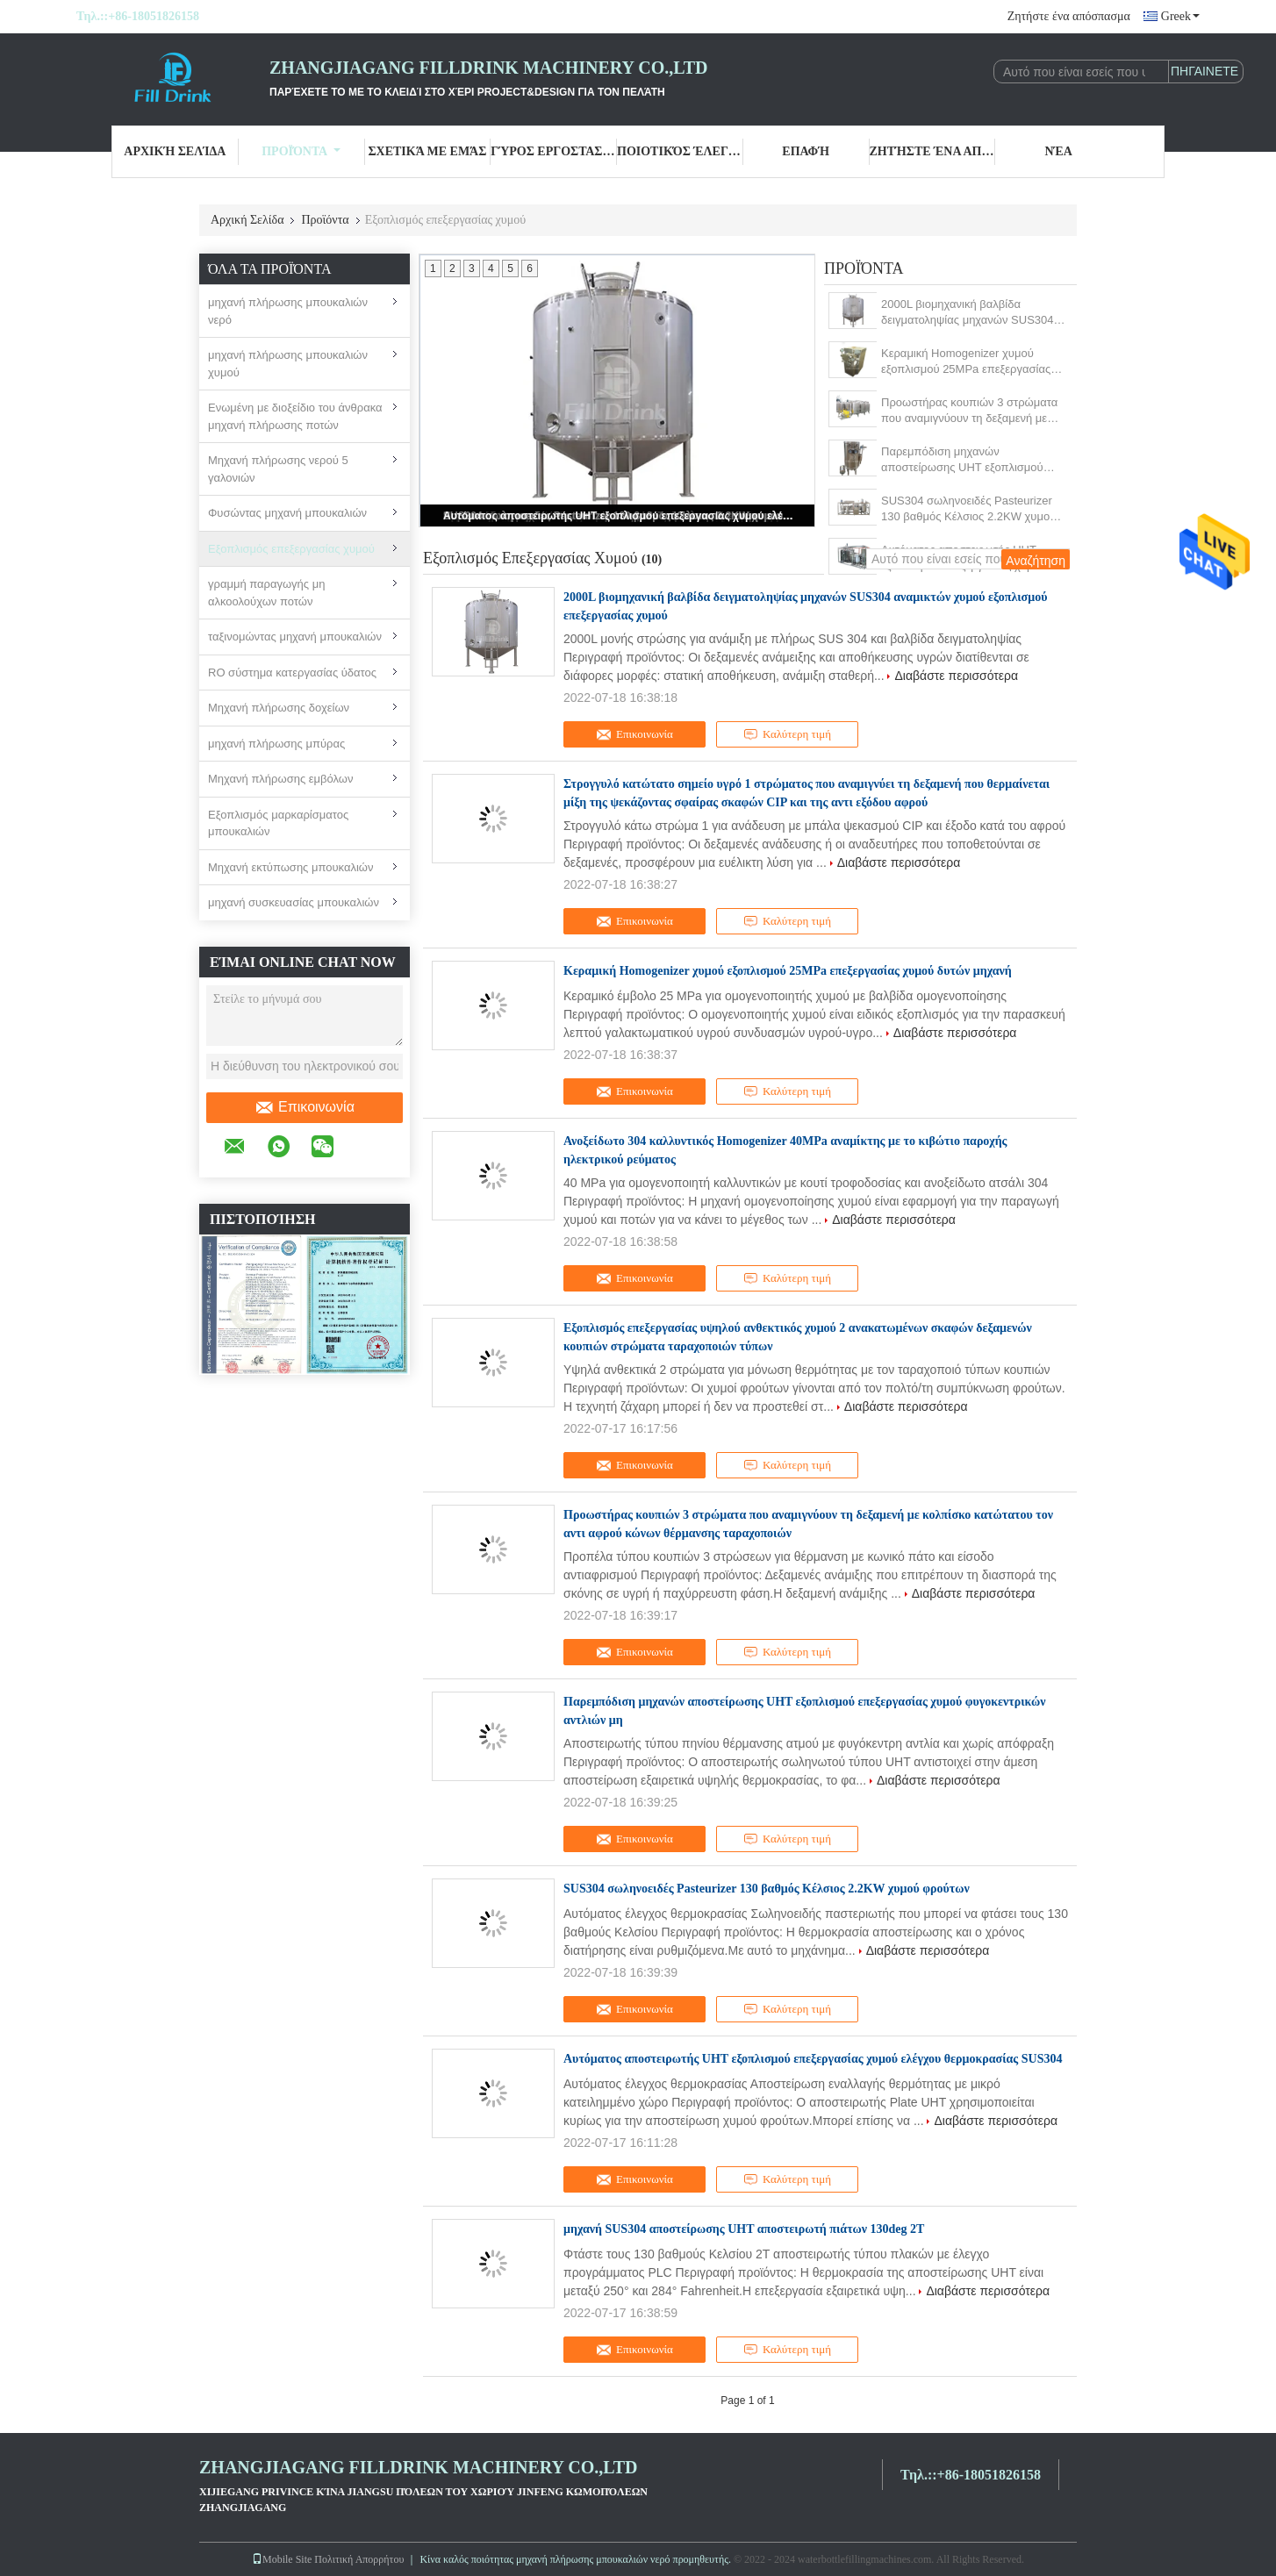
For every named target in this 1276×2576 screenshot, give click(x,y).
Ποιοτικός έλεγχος (680, 151)
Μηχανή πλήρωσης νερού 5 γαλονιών (278, 469)
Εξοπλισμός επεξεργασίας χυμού (291, 548)
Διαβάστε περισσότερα (956, 676)
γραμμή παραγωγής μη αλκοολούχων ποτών (266, 592)
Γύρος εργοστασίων (554, 151)
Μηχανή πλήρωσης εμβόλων (280, 778)
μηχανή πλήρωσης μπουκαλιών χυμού (288, 363)
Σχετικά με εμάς (427, 151)
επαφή (805, 151)
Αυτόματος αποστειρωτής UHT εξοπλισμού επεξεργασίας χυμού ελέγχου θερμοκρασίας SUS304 (618, 516)
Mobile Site (282, 2559)
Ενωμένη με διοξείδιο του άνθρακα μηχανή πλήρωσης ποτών (295, 416)
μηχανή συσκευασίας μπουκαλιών (293, 902)
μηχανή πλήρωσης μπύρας (276, 743)
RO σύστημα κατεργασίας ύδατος (292, 672)
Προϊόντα (301, 151)
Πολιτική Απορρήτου (359, 2559)
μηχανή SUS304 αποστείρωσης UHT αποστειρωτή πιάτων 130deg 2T (743, 2229)
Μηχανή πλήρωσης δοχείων (278, 707)
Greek (1180, 16)
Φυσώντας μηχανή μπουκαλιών (287, 512)
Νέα (1058, 151)
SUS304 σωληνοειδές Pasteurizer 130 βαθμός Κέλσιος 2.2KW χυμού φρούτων (968, 509)
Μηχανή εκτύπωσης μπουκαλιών (291, 867)
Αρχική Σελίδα (175, 151)
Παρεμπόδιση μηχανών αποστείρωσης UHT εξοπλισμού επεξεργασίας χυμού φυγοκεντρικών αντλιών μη (972, 460)
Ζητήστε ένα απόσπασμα (1068, 16)
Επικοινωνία (304, 1107)
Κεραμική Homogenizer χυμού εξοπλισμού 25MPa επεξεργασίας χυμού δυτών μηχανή (965, 362)
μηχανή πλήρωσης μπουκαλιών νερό (288, 311)
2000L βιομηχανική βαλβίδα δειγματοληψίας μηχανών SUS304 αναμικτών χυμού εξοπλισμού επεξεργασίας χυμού (967, 312)
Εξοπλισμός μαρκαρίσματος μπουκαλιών (278, 823)
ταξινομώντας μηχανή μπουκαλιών (295, 636)
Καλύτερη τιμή (787, 734)
